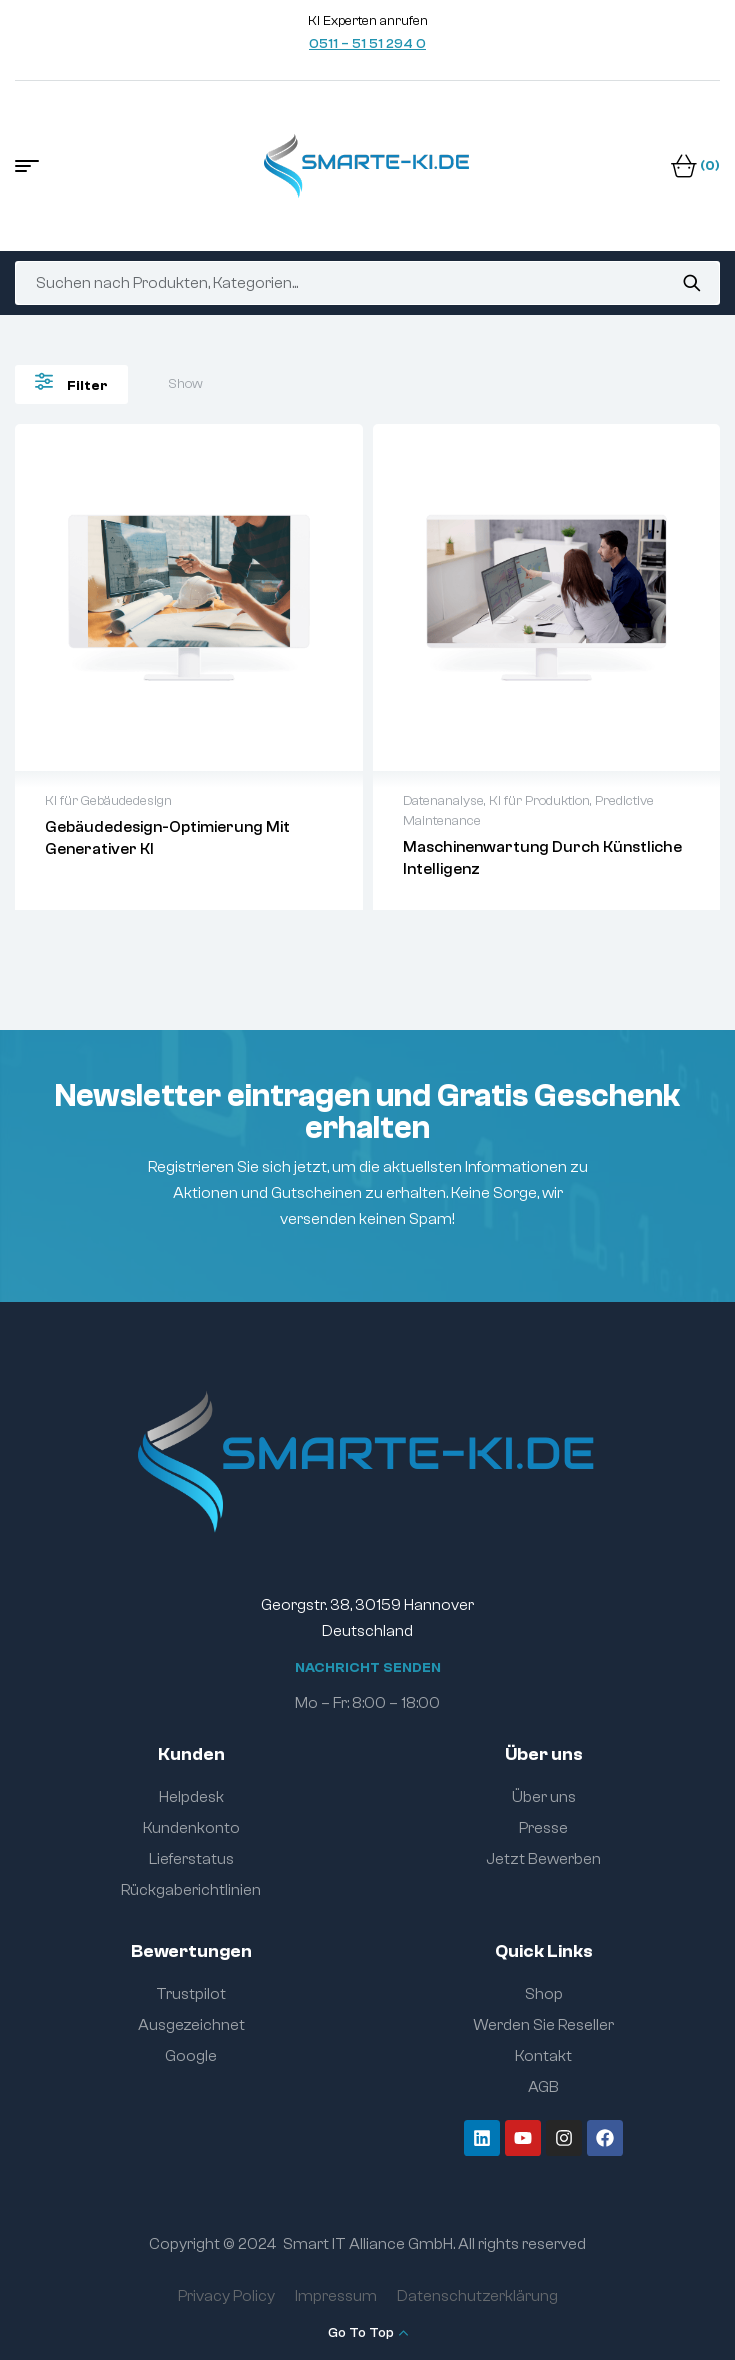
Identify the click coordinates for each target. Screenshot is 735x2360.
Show (185, 384)
